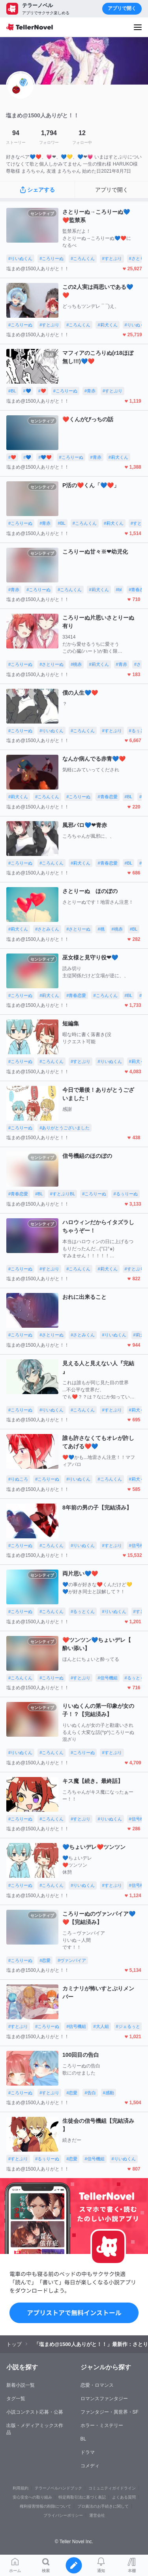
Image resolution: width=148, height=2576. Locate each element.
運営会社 (97, 2515)
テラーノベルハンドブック (58, 2488)
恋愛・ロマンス (97, 2385)
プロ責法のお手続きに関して (103, 2506)
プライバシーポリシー (63, 2515)
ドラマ (88, 2452)
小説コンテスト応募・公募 (34, 2412)
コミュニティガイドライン (112, 2488)
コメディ (90, 2466)
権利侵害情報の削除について (45, 2506)
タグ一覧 (15, 2398)
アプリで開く (122, 8)
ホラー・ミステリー (102, 2425)
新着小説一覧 (20, 2385)
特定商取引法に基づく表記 (82, 2497)
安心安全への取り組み (32, 2497)
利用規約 (20, 2488)
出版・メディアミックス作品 (34, 2429)
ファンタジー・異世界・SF (110, 2412)
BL (83, 2439)
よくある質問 (124, 2497)
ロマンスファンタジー (104, 2398)
